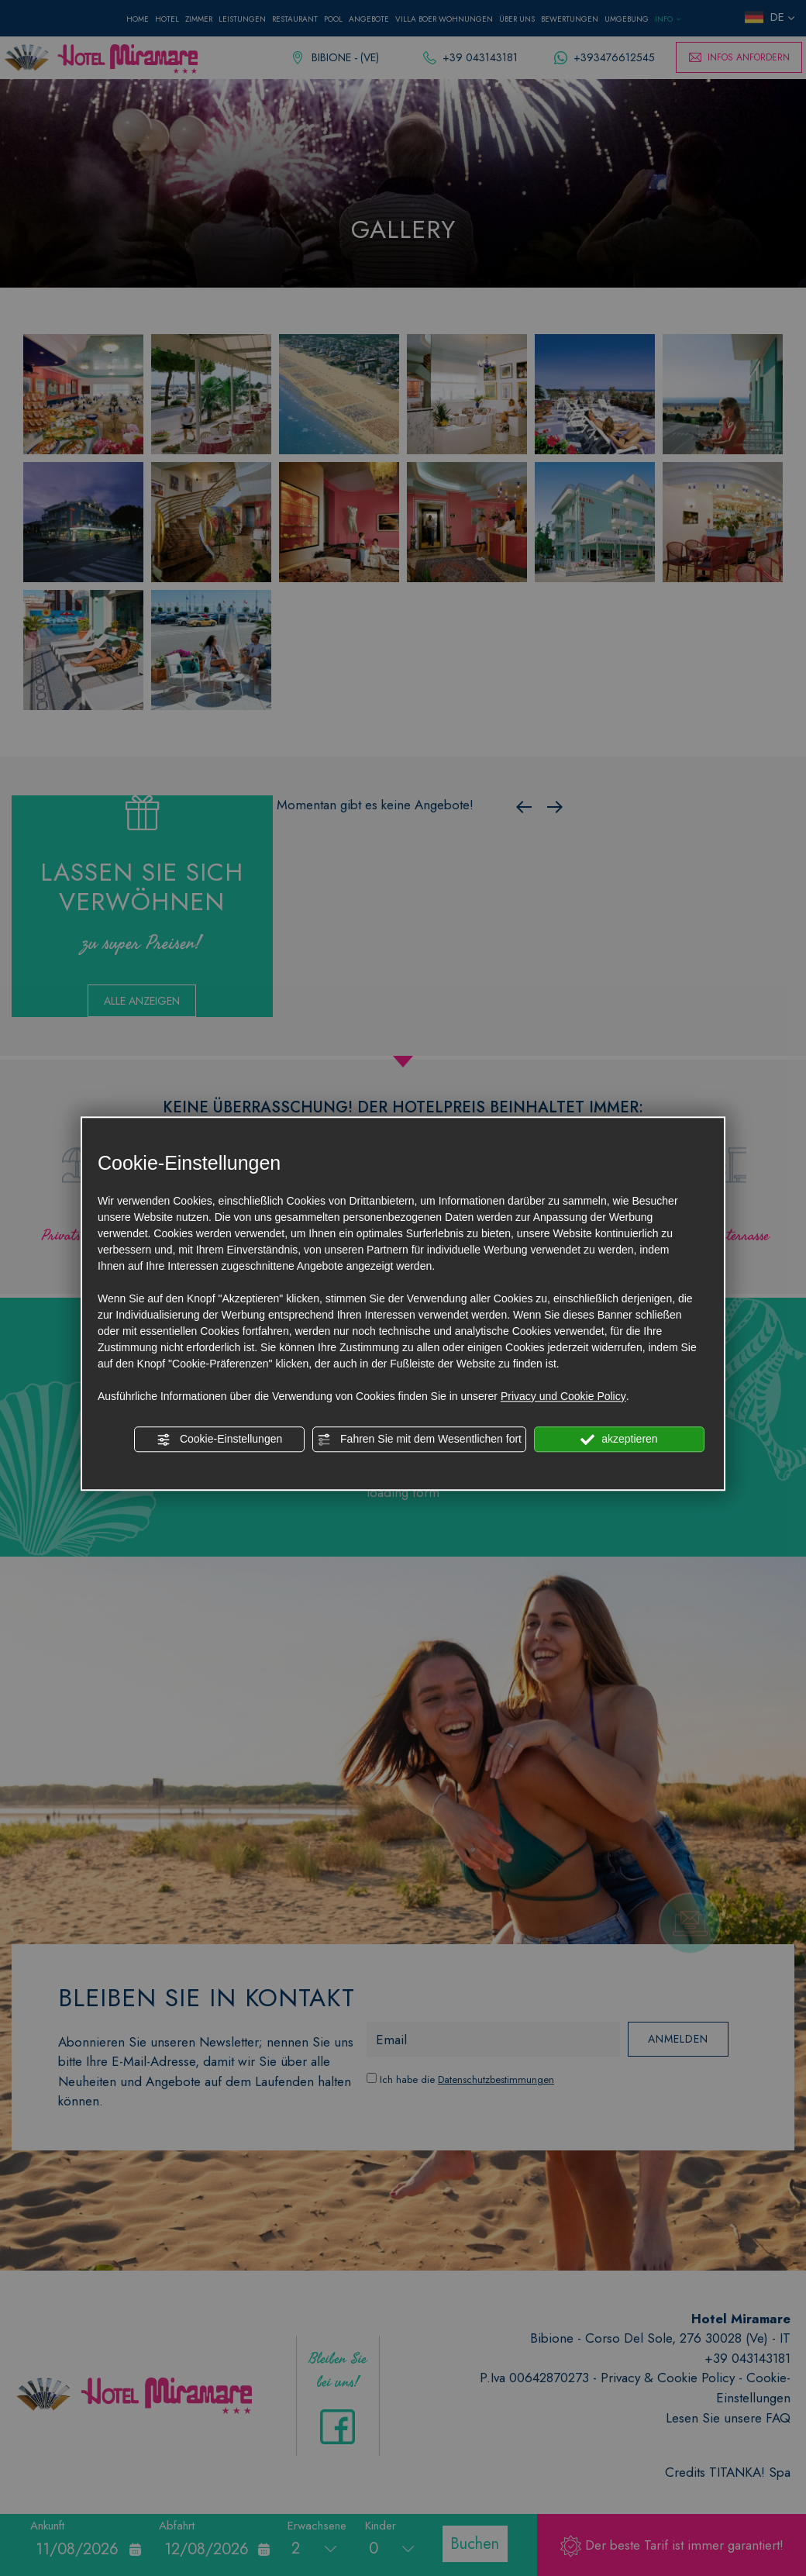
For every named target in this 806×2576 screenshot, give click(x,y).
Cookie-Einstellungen (219, 1440)
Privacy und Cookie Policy (563, 1396)
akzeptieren (618, 1440)
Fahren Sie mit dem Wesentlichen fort (419, 1440)
